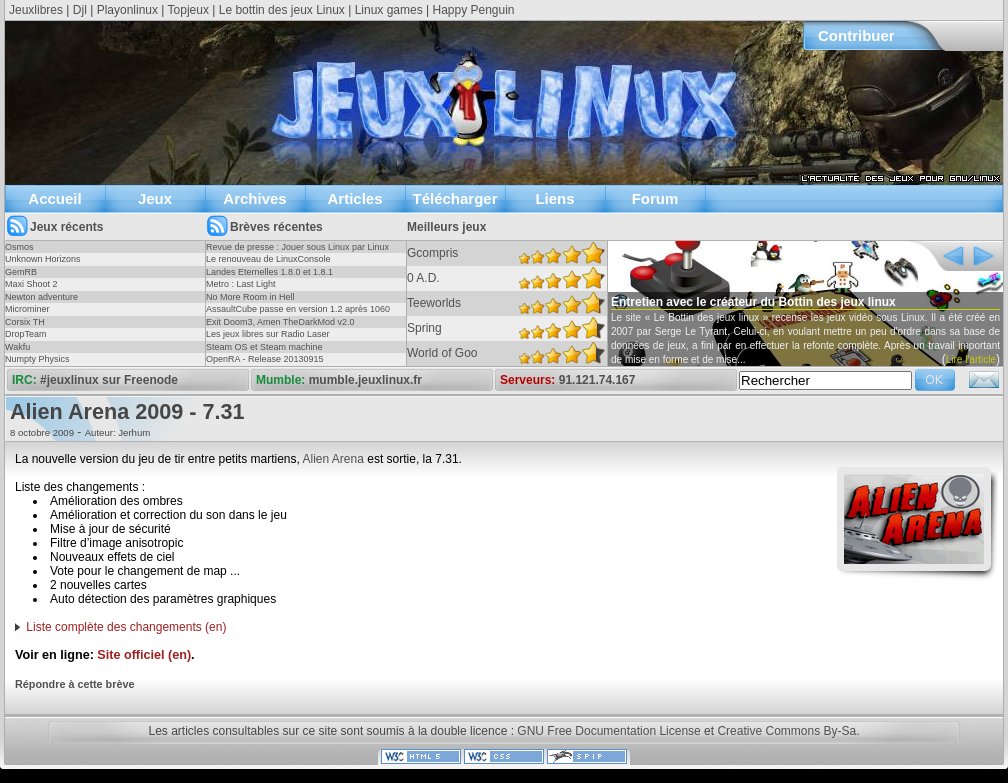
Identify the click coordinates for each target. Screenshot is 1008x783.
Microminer (27, 309)
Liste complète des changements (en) (126, 627)
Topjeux (188, 10)
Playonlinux (127, 10)
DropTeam (26, 334)
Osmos (19, 247)
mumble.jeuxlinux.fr (365, 380)
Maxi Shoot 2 (31, 284)
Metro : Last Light (241, 284)
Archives (254, 198)
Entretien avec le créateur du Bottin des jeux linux (753, 302)
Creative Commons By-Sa (786, 731)
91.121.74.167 (597, 380)
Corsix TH (25, 322)
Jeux (155, 198)
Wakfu (17, 347)
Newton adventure (41, 297)
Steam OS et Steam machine (264, 347)
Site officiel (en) (144, 655)
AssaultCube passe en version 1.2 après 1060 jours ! (298, 315)
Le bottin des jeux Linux (282, 10)
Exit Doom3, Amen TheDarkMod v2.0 (280, 322)
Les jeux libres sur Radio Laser (268, 334)
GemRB (21, 272)
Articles (354, 198)
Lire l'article (971, 359)
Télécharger (454, 198)
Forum (655, 198)
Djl (80, 10)
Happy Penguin (473, 10)
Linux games (389, 10)
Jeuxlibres (36, 10)
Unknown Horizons (43, 259)
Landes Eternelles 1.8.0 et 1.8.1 (269, 272)
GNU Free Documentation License (608, 731)
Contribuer (856, 35)
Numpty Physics (37, 359)
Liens (554, 198)
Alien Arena (333, 459)
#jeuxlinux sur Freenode (109, 380)
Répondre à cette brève (74, 684)
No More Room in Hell (250, 297)
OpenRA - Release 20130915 (265, 359)
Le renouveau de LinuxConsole (268, 259)
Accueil (54, 198)
